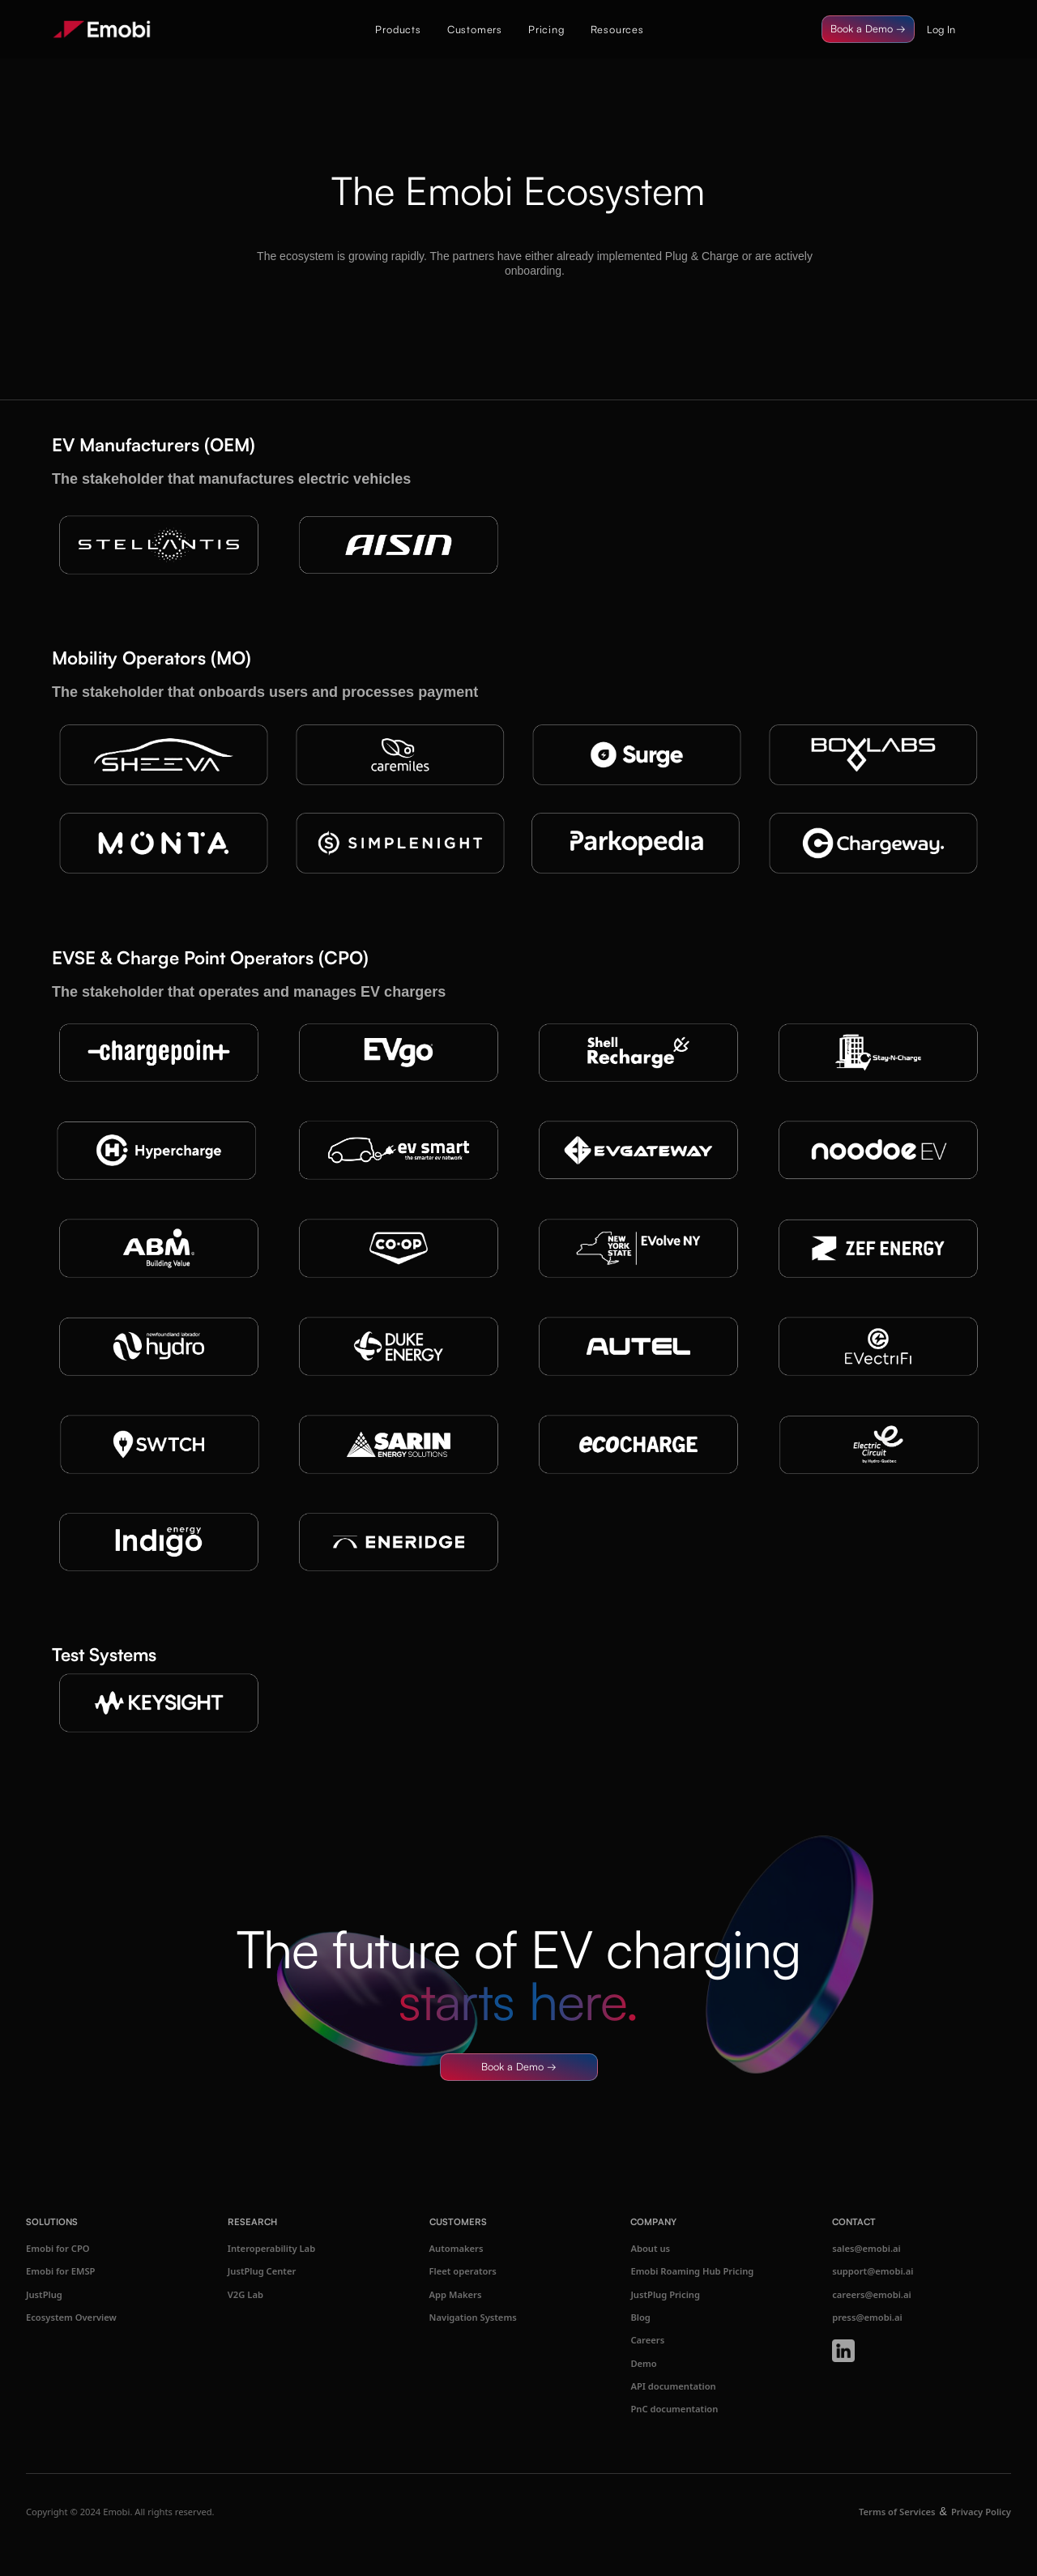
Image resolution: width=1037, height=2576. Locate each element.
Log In (941, 29)
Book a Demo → (868, 28)
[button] (397, 29)
